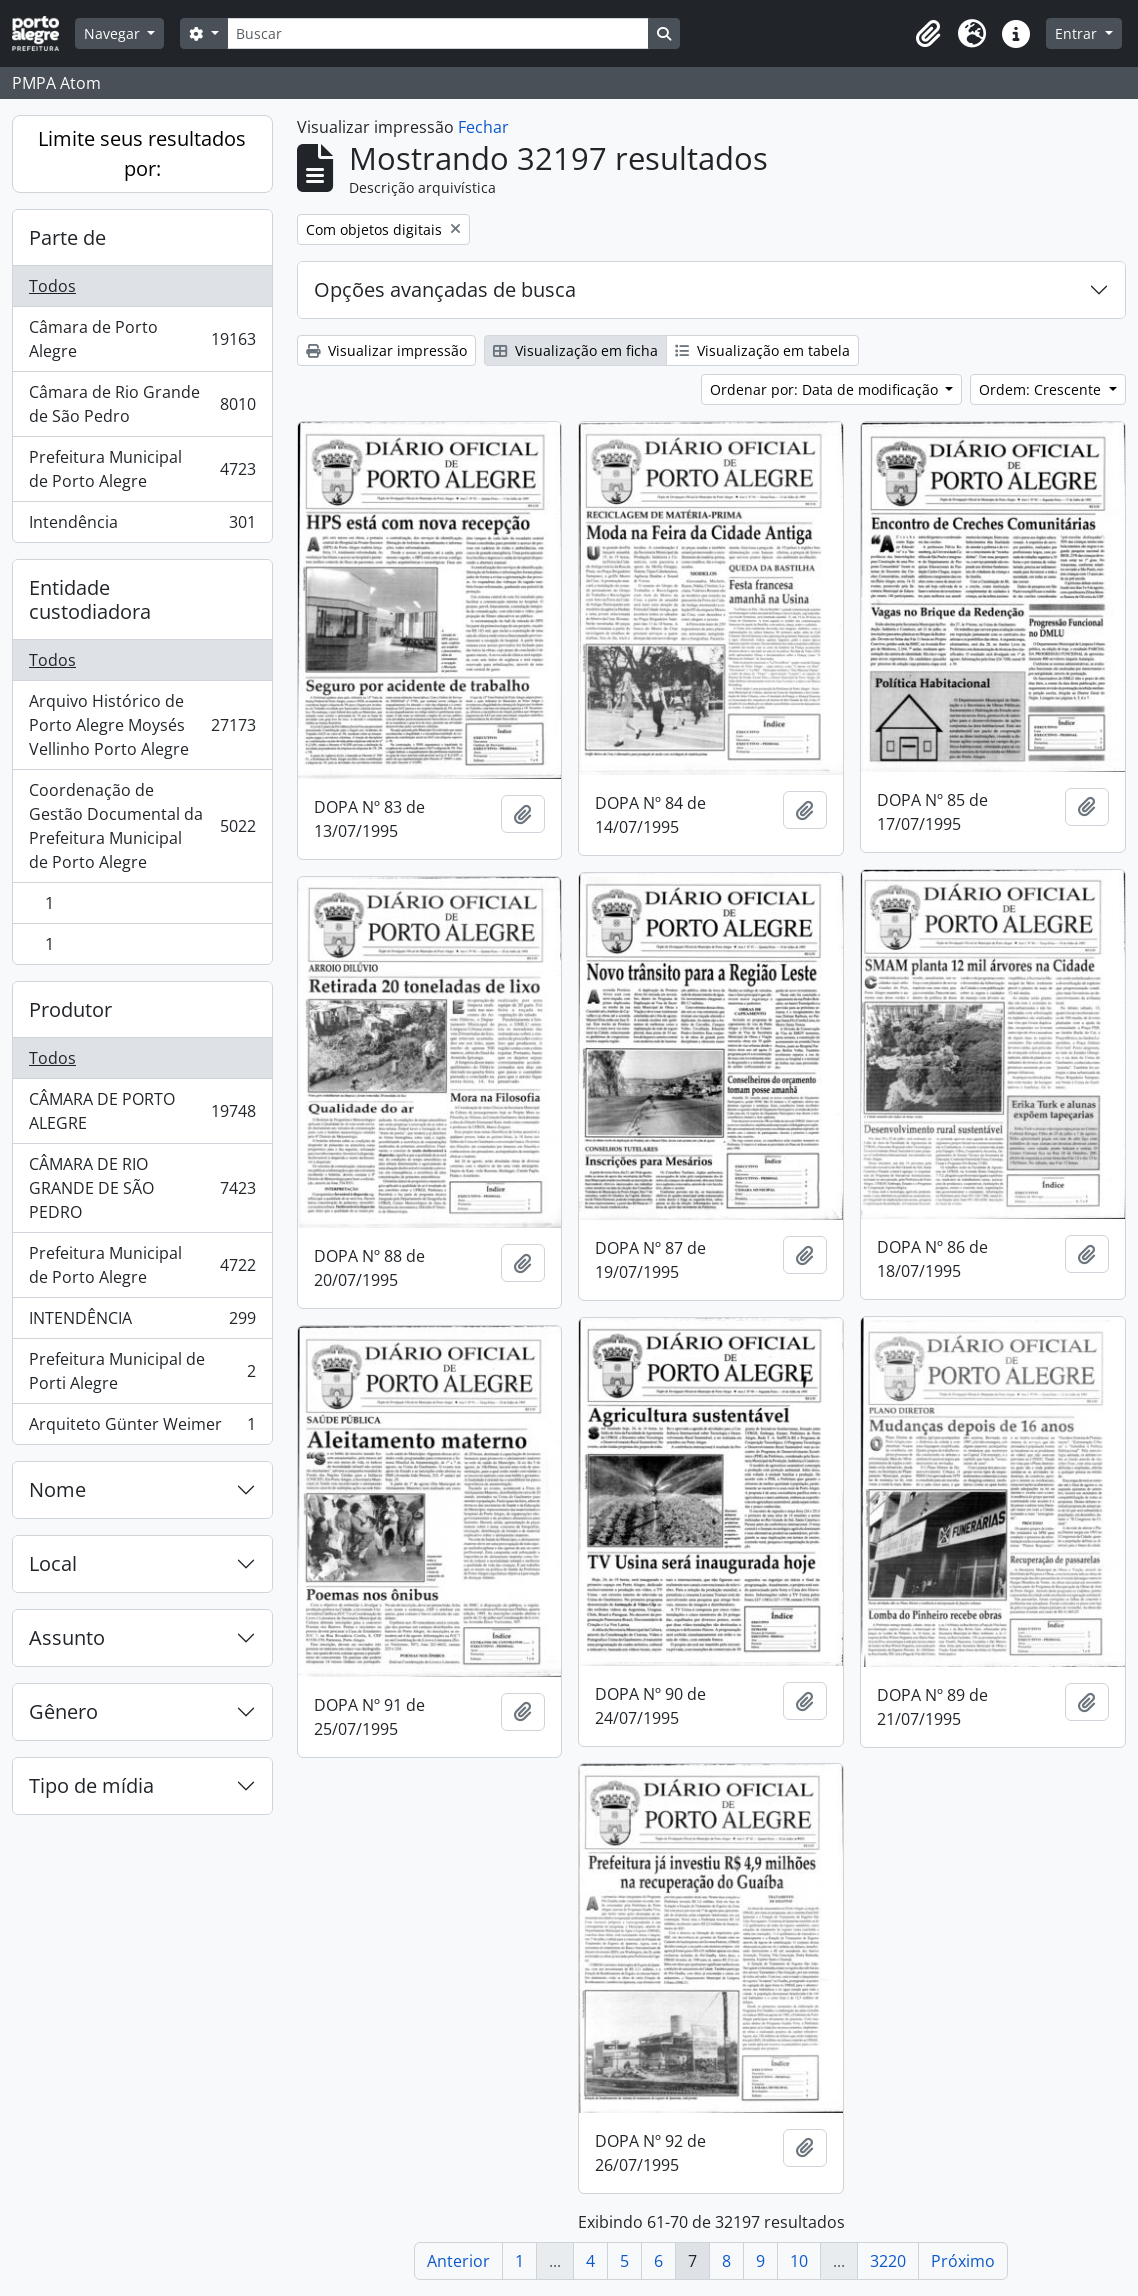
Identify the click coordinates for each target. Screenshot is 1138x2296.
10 (799, 2261)
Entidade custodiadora (90, 599)
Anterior (458, 2261)
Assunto (67, 1637)
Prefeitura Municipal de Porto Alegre (142, 469)
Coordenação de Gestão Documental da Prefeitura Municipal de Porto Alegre (142, 826)
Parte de (67, 237)
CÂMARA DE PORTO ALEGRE (142, 1111)
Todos (52, 286)
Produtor (70, 1009)
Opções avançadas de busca (445, 289)
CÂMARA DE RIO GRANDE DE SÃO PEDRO (142, 1188)
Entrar (1078, 33)
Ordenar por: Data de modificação (826, 389)
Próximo (963, 2261)
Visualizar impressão (386, 350)
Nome (57, 1489)
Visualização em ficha (575, 350)
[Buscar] (438, 33)
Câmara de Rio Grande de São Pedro (142, 404)
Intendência (142, 526)
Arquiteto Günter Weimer (142, 1428)
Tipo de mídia (91, 1785)
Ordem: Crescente (1042, 389)
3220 (888, 2261)
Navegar (114, 33)
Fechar (483, 127)
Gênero (63, 1711)
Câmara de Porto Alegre (142, 339)
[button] (928, 34)
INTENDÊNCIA (142, 1322)
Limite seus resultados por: (142, 153)
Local (53, 1563)
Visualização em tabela (762, 350)
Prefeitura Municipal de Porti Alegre (142, 1371)
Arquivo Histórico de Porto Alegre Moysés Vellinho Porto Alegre (142, 725)
